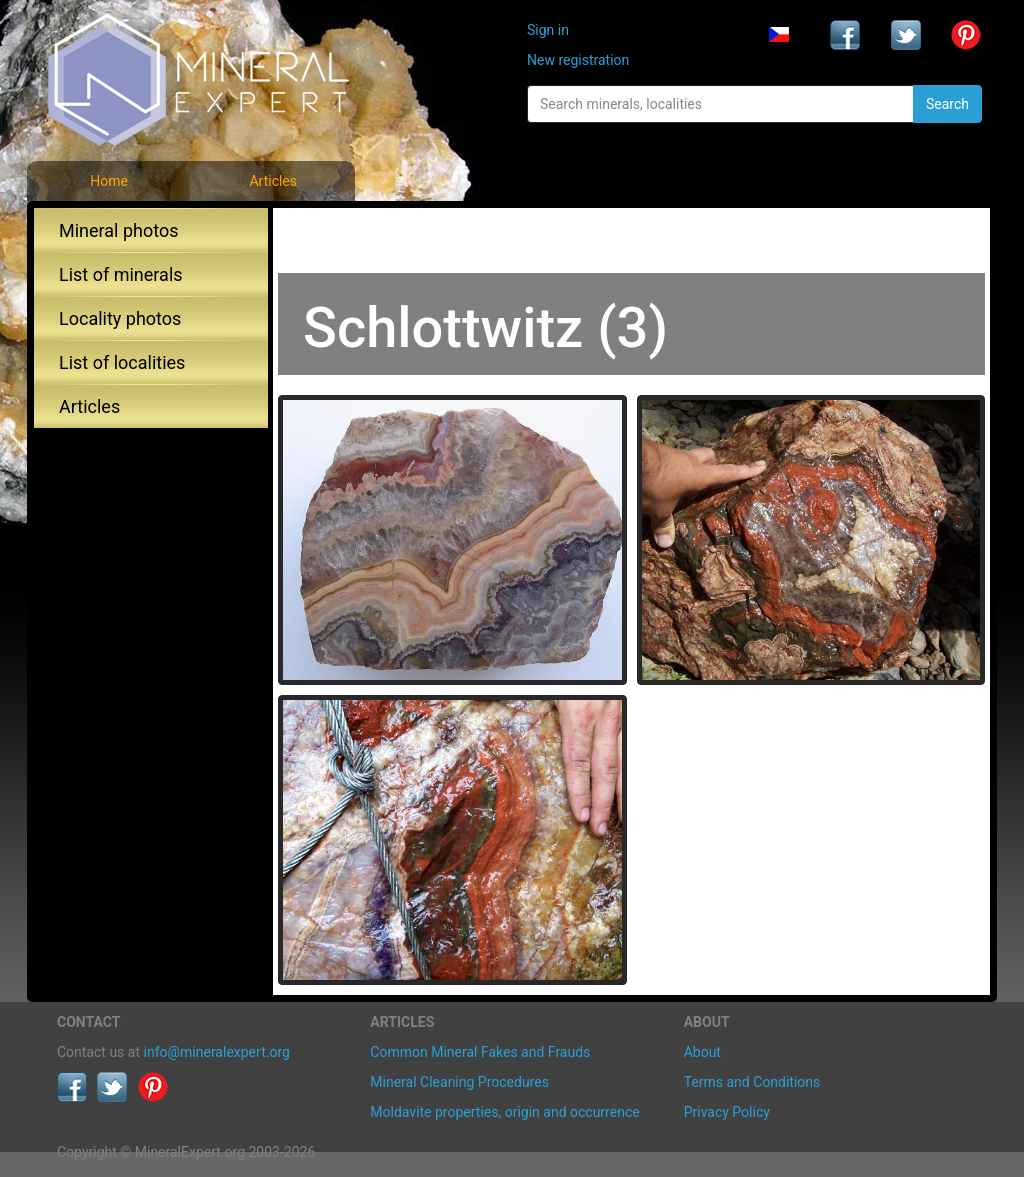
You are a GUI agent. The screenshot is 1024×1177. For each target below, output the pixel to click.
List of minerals (121, 274)
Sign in (548, 30)
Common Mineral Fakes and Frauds (480, 1052)
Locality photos (120, 318)
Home (109, 181)
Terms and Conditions (752, 1082)
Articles (273, 181)
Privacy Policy (727, 1112)
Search (947, 104)
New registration (578, 60)
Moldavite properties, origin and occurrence (504, 1112)
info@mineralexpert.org (217, 1052)
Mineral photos (119, 230)
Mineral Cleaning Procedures (459, 1082)
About (702, 1052)
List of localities (122, 362)
